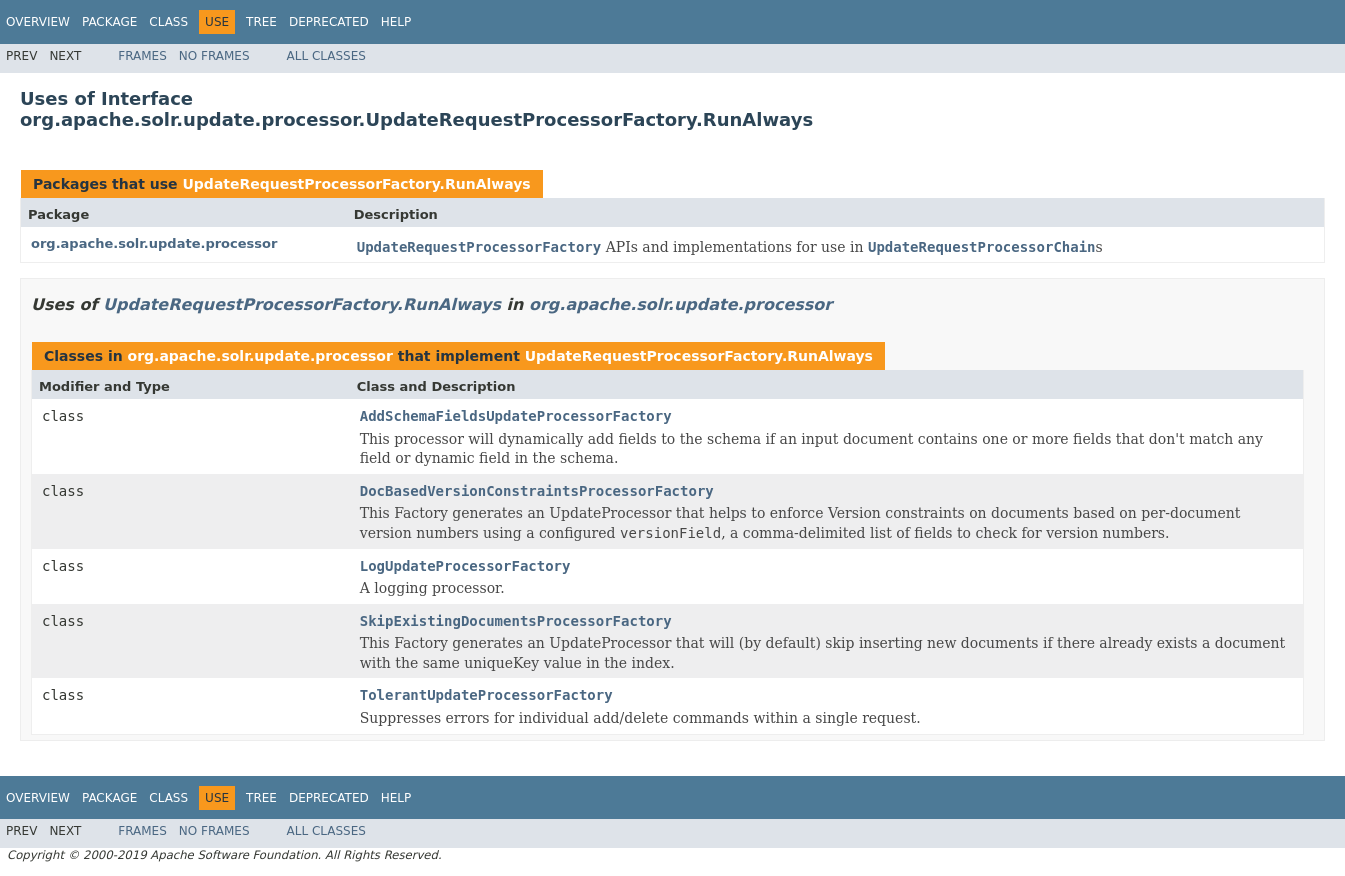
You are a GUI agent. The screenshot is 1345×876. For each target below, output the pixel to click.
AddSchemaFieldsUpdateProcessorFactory (516, 416)
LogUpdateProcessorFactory (465, 566)
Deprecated (329, 22)
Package (109, 22)
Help (396, 22)
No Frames (214, 56)
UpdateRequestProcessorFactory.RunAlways (356, 184)
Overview (38, 22)
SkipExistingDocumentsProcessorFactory (516, 621)
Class (168, 22)
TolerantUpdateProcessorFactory (486, 695)
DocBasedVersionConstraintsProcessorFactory (537, 491)
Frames (142, 56)
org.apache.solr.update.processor (154, 243)
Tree (261, 22)
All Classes (326, 56)
